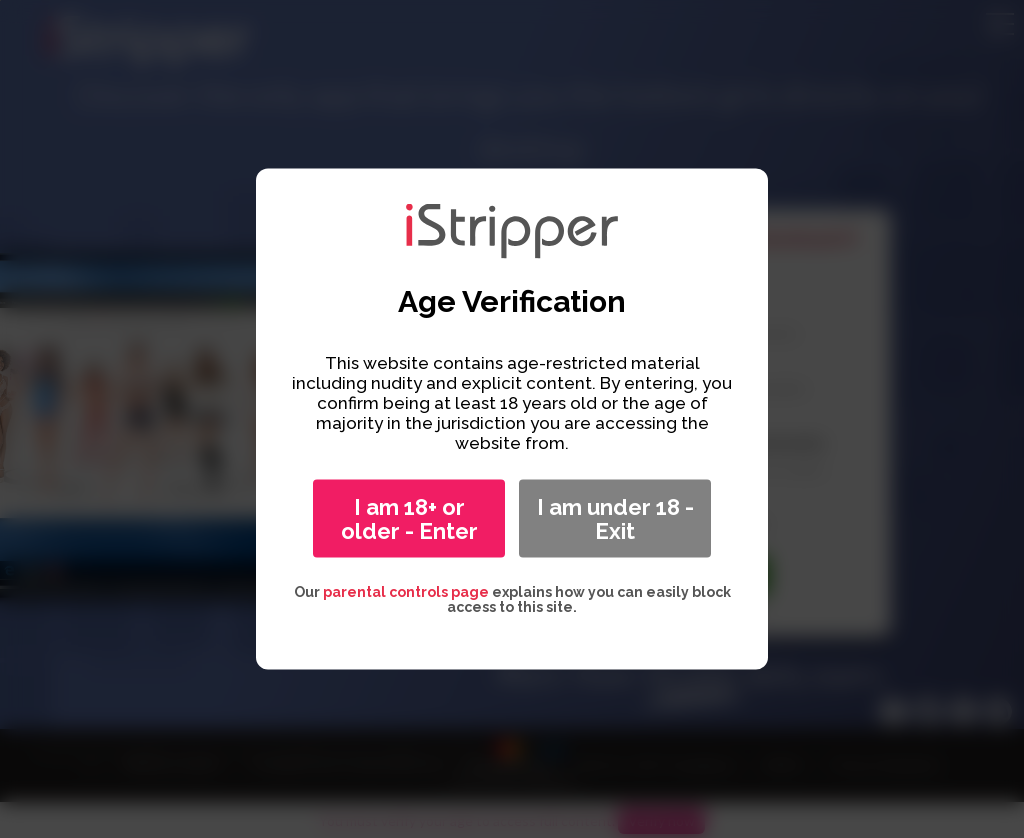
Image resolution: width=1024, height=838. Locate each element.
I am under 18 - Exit (615, 519)
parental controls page (406, 592)
